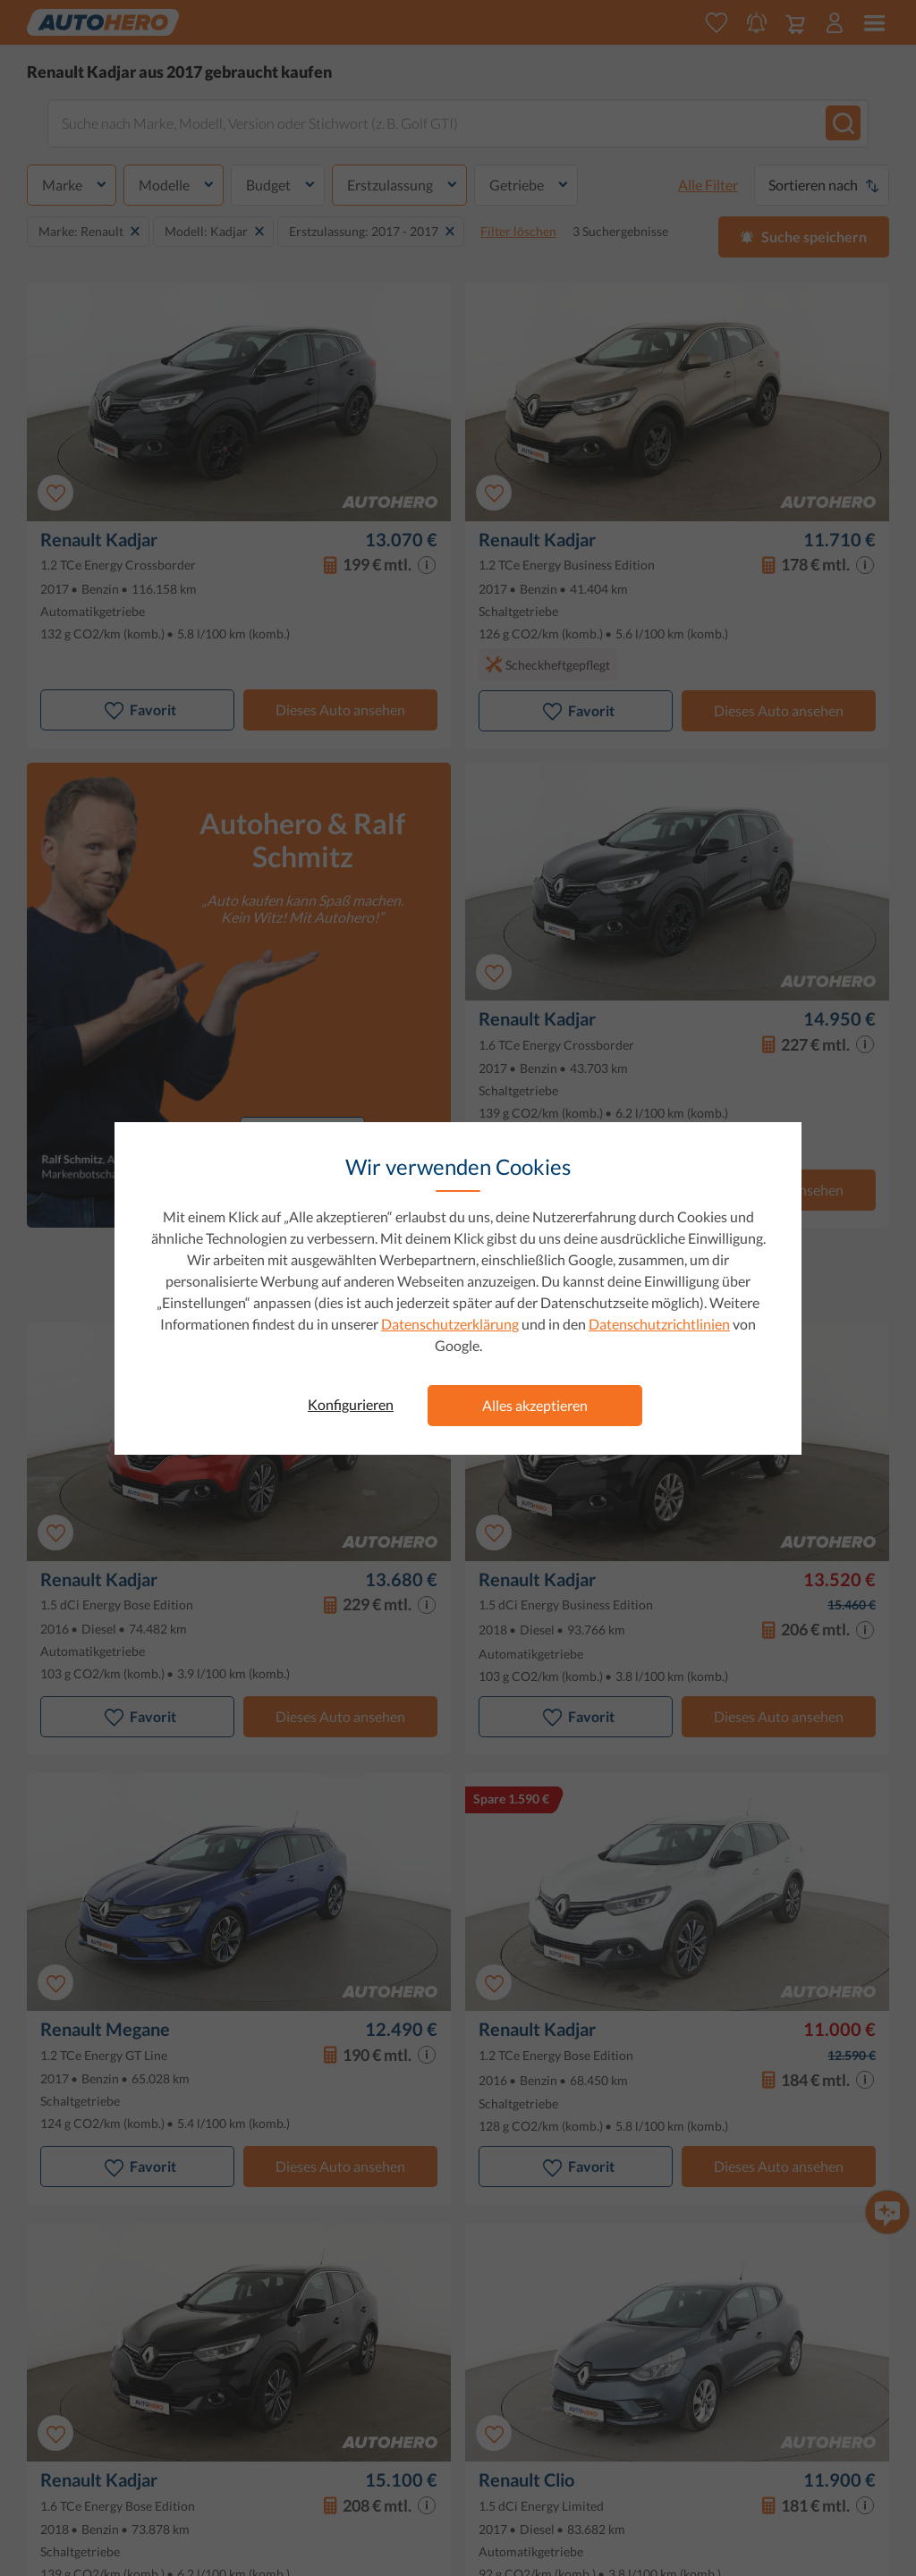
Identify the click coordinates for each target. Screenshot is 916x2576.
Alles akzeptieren (535, 1405)
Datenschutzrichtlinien (659, 1323)
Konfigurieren (351, 1404)
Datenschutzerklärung (450, 1323)
